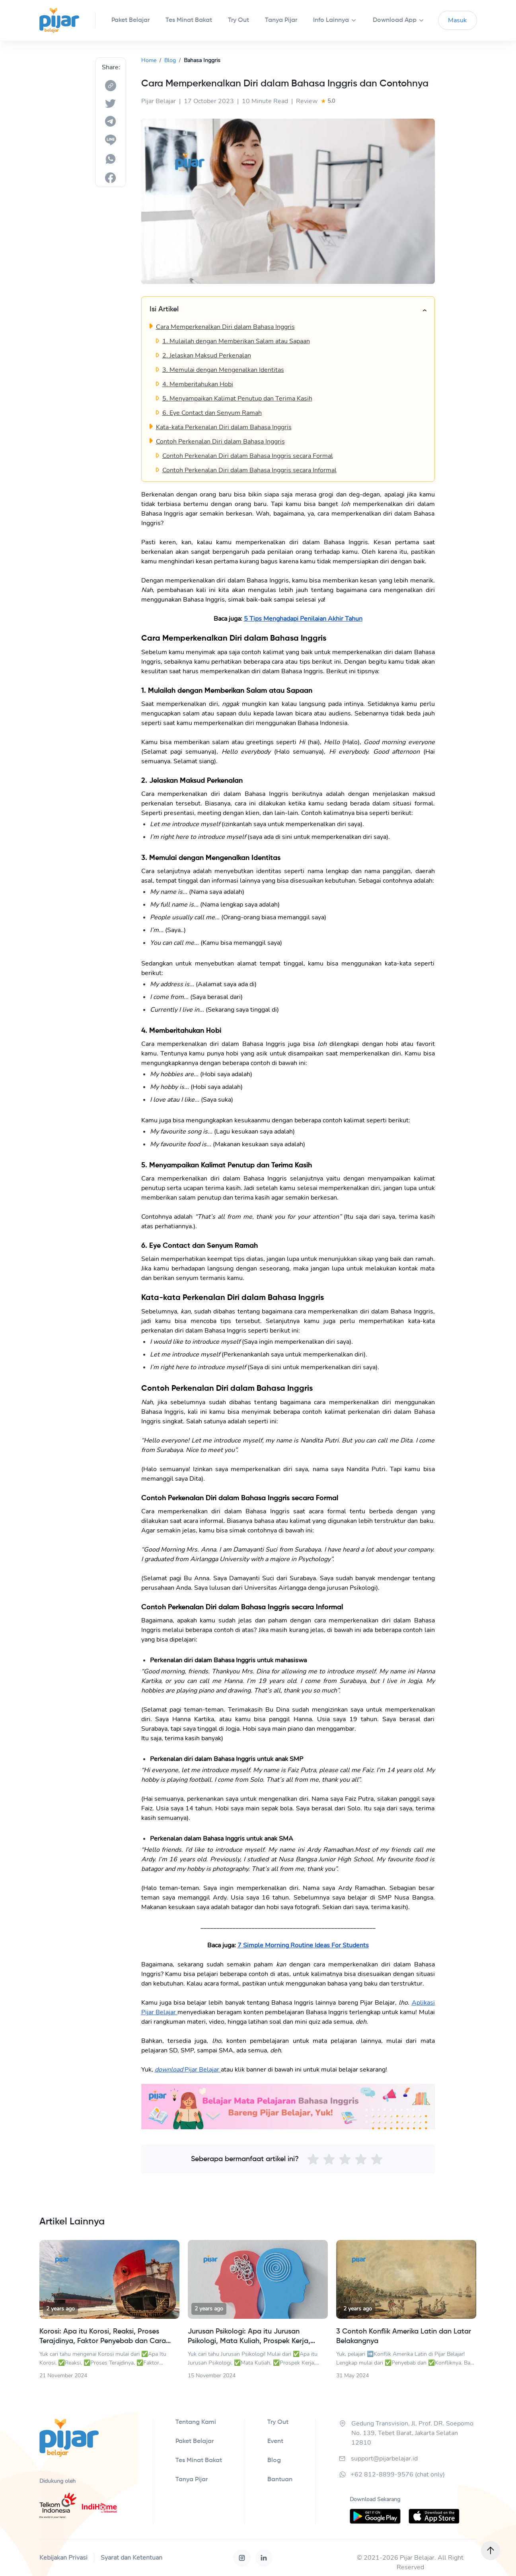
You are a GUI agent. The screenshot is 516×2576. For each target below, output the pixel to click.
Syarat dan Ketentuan (131, 2557)
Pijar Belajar (202, 2069)
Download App (395, 20)
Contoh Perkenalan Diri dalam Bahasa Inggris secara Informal (249, 470)
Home (148, 60)
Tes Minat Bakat (198, 2460)
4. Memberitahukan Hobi (197, 384)
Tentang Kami (195, 2422)
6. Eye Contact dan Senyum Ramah (212, 412)
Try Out (277, 2422)
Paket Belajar (194, 2441)
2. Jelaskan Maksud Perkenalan (206, 355)
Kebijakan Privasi (63, 2557)
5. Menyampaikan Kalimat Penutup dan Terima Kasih (237, 398)
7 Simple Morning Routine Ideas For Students (303, 1945)
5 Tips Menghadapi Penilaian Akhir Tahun (303, 618)
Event (275, 2441)
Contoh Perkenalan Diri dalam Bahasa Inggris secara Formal (247, 455)
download (169, 2069)
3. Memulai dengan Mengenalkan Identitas (223, 369)
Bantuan (279, 2479)
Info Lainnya (331, 20)
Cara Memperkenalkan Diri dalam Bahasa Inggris (225, 326)
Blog (170, 60)
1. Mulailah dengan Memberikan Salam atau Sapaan (236, 341)
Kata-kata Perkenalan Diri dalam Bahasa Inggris (224, 427)
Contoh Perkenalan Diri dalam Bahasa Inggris (220, 441)
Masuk (457, 20)
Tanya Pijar (191, 2479)
